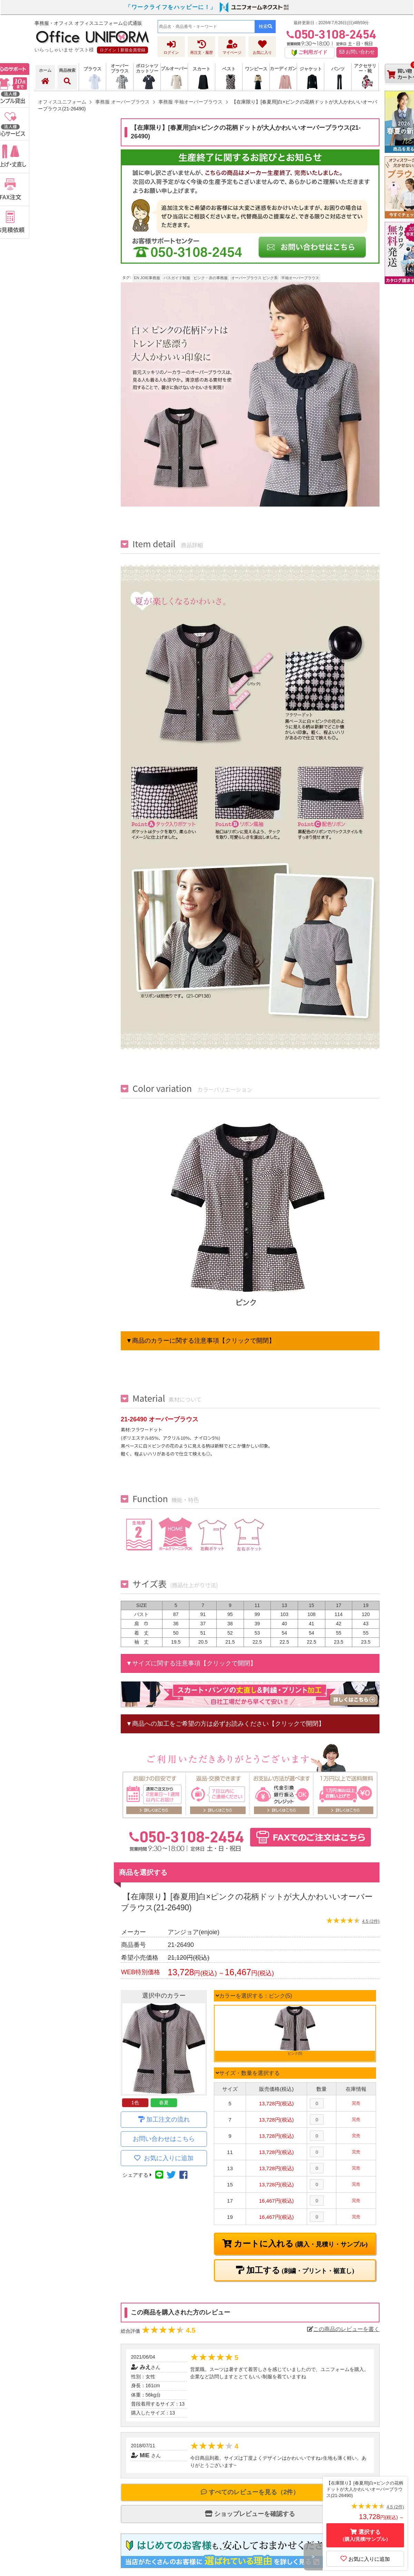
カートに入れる (300, 2243)
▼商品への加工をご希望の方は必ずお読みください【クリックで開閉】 (225, 1723)
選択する (365, 2535)
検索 (265, 26)
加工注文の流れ (168, 2119)
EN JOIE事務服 (147, 278)
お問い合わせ (357, 52)
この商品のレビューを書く (343, 2329)
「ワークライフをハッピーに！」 (170, 7)
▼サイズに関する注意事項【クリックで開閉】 (191, 1663)
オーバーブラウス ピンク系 (254, 278)
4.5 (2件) (370, 1921)
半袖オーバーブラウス (300, 278)
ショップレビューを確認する (250, 2513)
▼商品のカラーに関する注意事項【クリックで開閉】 (200, 1340)
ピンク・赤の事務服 (211, 278)
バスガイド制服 (177, 278)
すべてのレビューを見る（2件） (250, 2492)
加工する (299, 2270)
